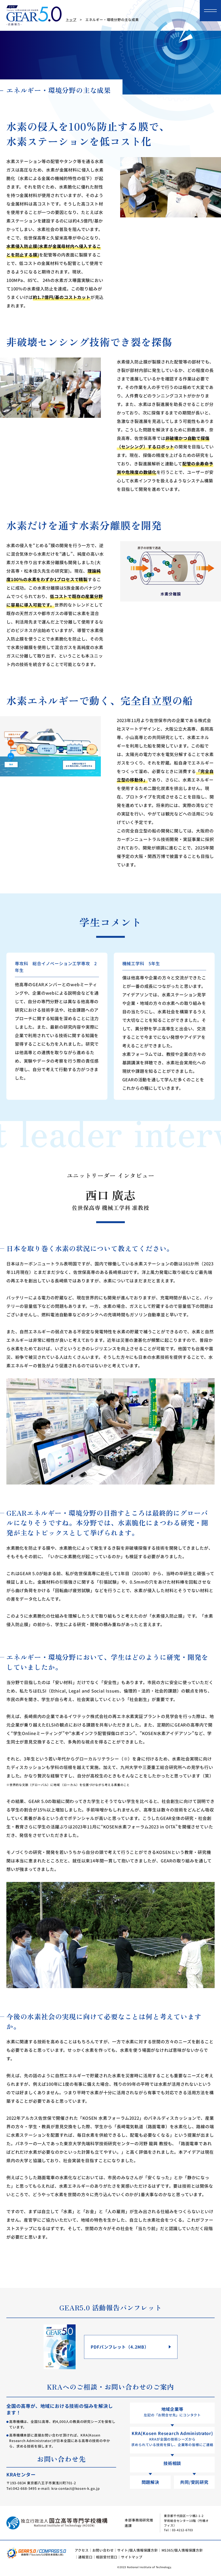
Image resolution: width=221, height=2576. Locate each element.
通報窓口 (85, 2556)
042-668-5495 (25, 2488)
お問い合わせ (103, 2550)
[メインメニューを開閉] (210, 10)
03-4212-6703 (182, 2530)
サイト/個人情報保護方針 (137, 2550)
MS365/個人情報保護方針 (182, 2550)
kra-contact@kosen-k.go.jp (75, 2488)
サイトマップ (131, 2556)
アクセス (82, 2550)
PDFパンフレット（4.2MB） (120, 2347)
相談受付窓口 (106, 2556)
